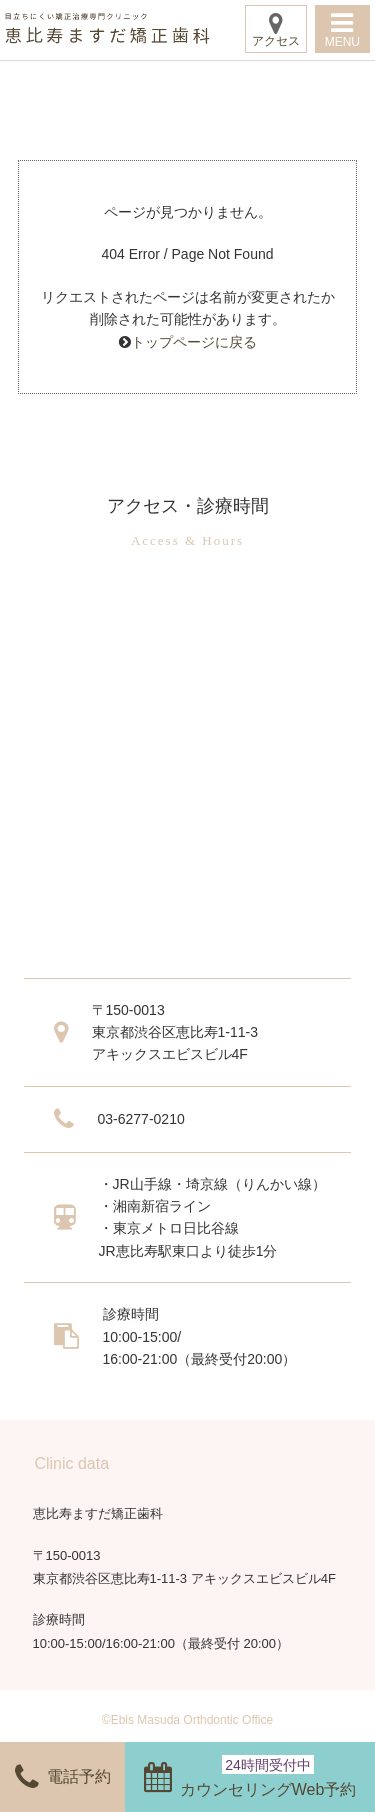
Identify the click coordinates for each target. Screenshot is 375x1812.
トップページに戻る (194, 342)
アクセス (276, 29)
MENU (342, 29)
